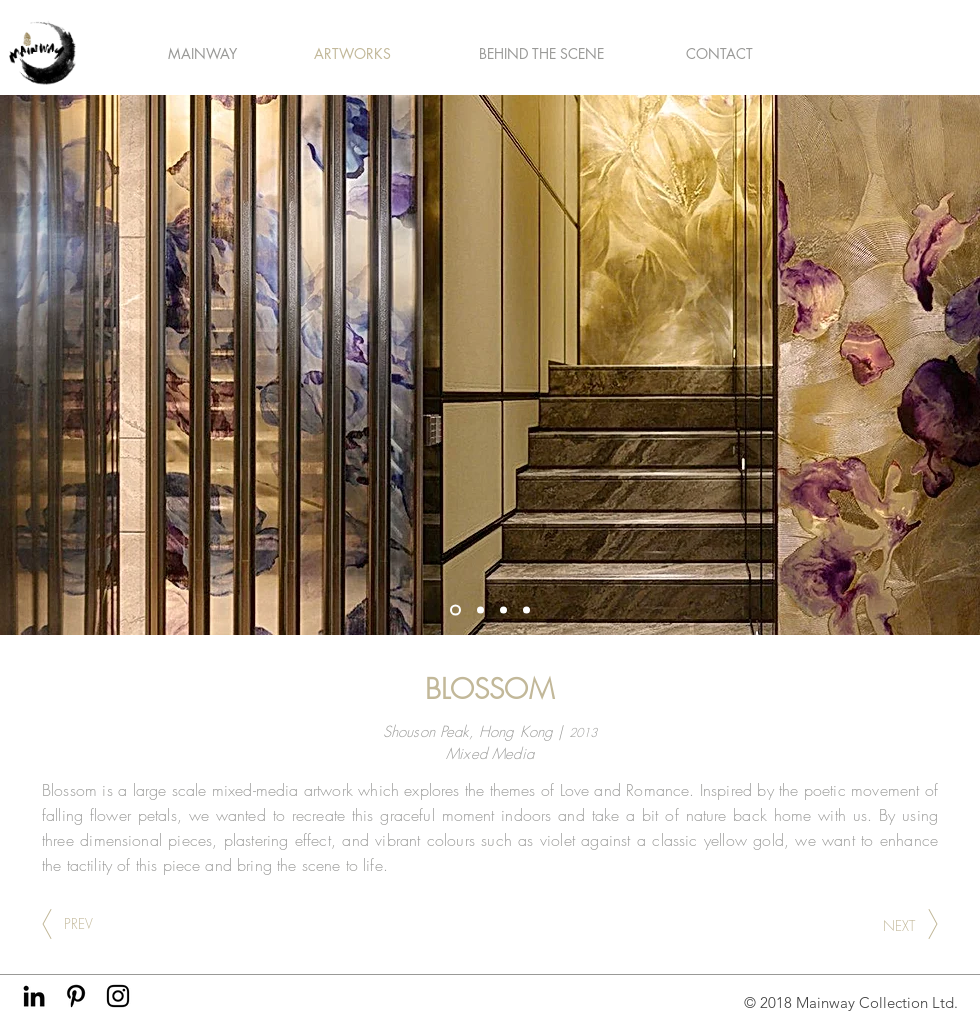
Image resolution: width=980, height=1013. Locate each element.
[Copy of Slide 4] (480, 610)
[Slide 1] (455, 610)
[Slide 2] (503, 610)
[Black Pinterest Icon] (76, 996)
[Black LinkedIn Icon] (34, 996)
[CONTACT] (719, 54)
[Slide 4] (526, 610)
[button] (202, 54)
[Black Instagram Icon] (118, 996)
